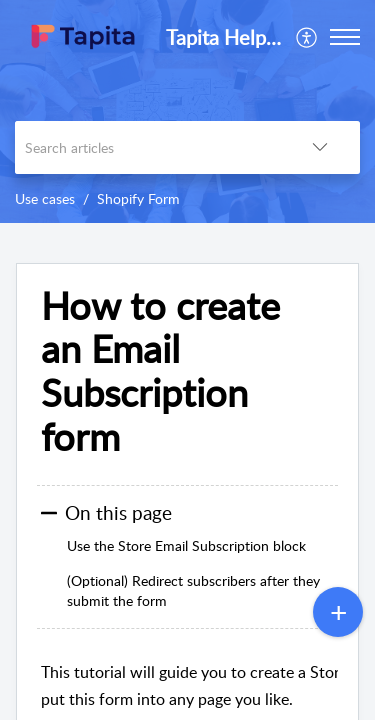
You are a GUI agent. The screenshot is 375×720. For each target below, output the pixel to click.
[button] (307, 37)
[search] (147, 147)
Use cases (45, 198)
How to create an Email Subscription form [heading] (160, 371)
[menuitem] (307, 37)
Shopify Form (138, 198)
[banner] (187, 111)
